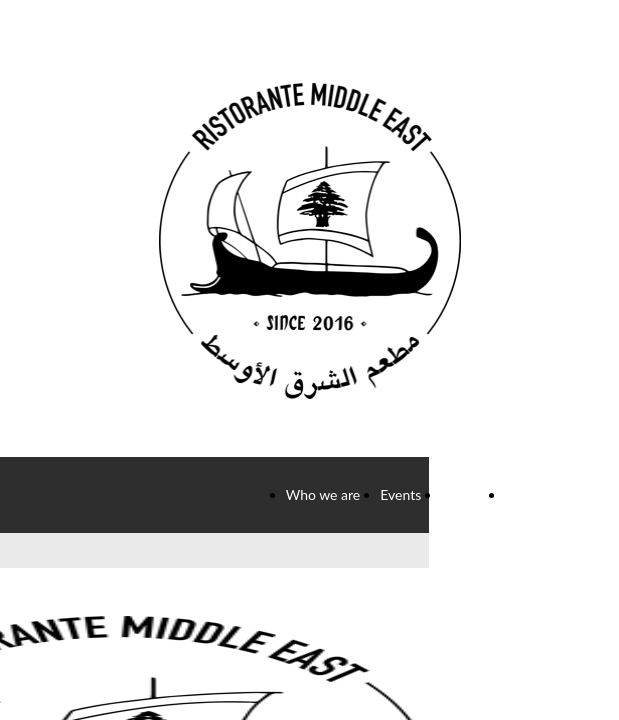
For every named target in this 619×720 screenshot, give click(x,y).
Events (400, 494)
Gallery (462, 494)
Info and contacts (558, 494)
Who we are (323, 494)
